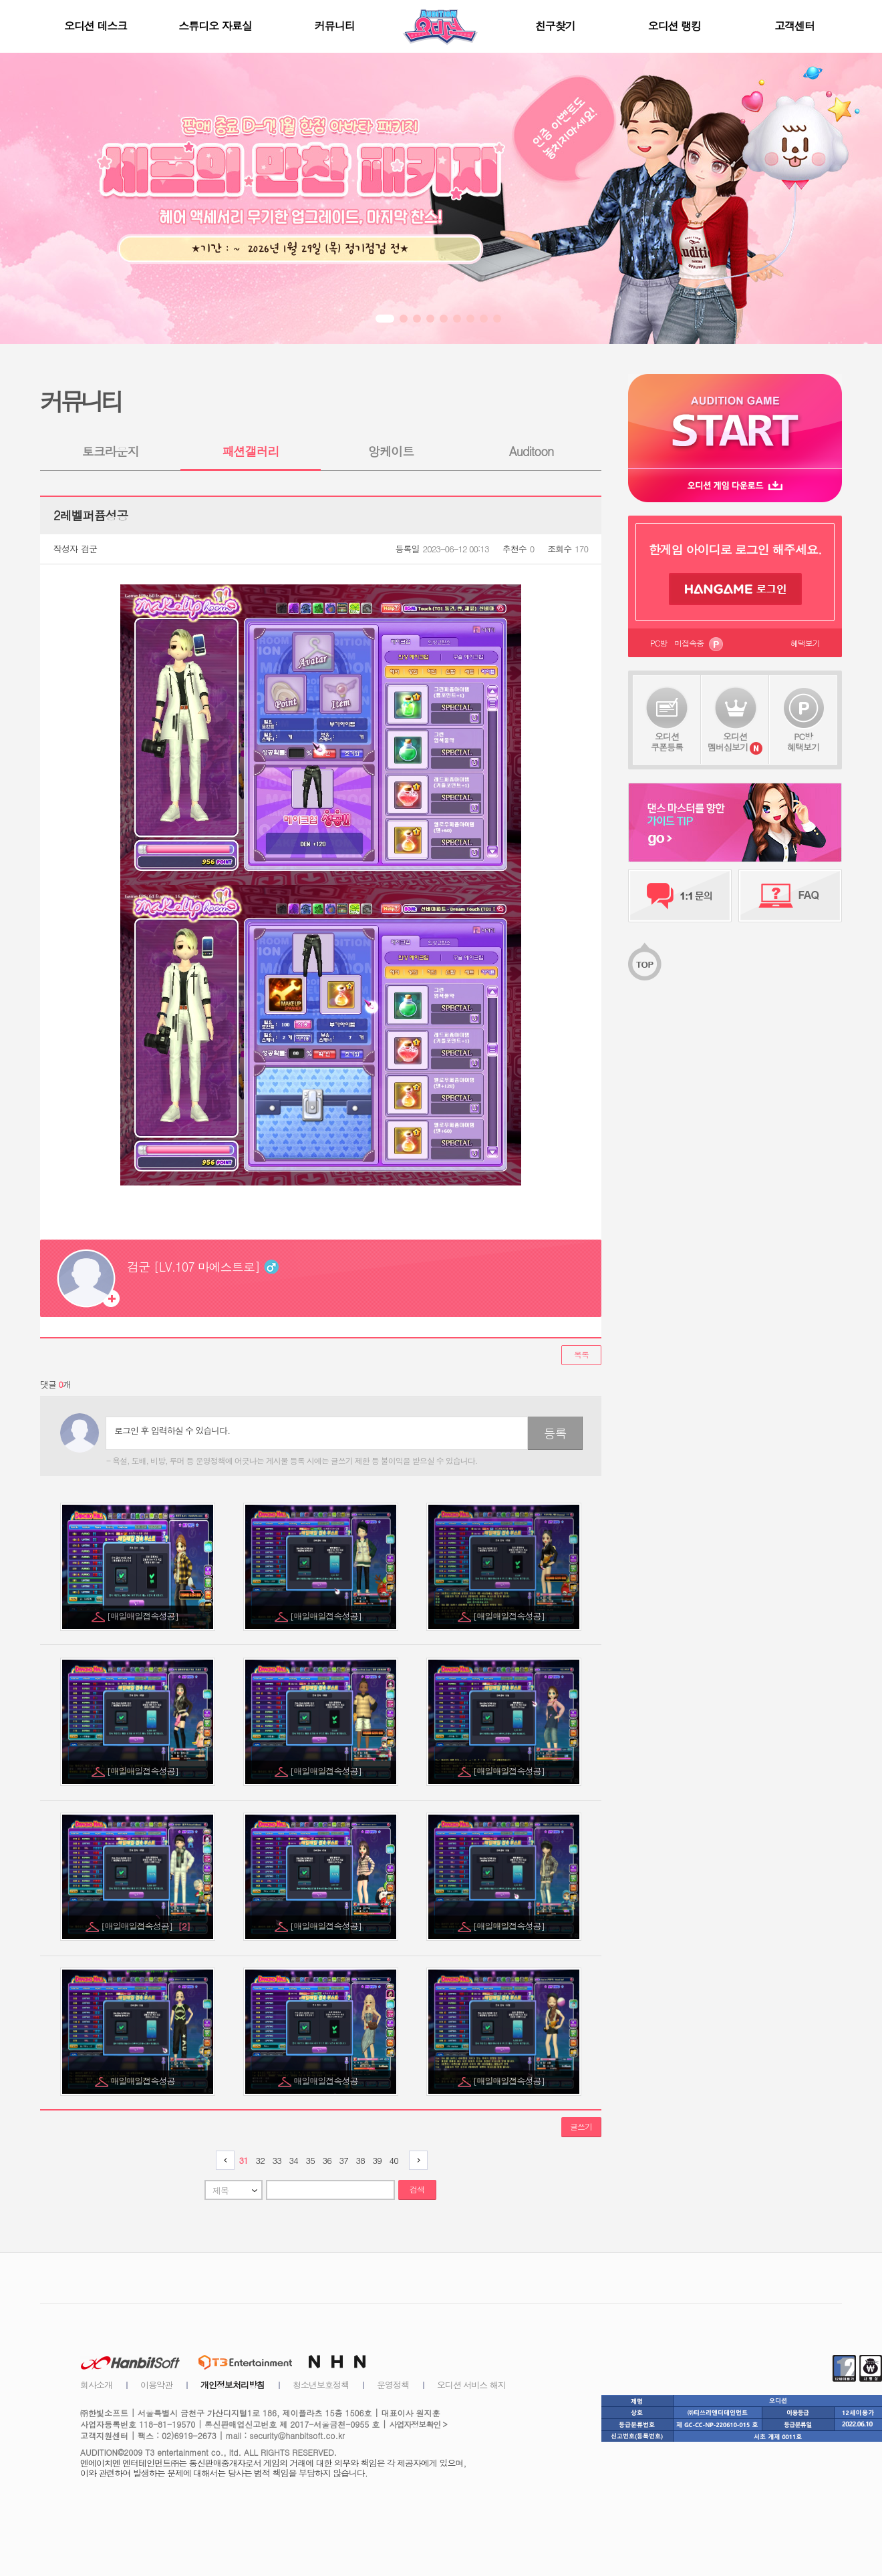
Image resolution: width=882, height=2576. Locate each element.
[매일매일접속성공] (143, 1616)
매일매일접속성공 (144, 2080)
